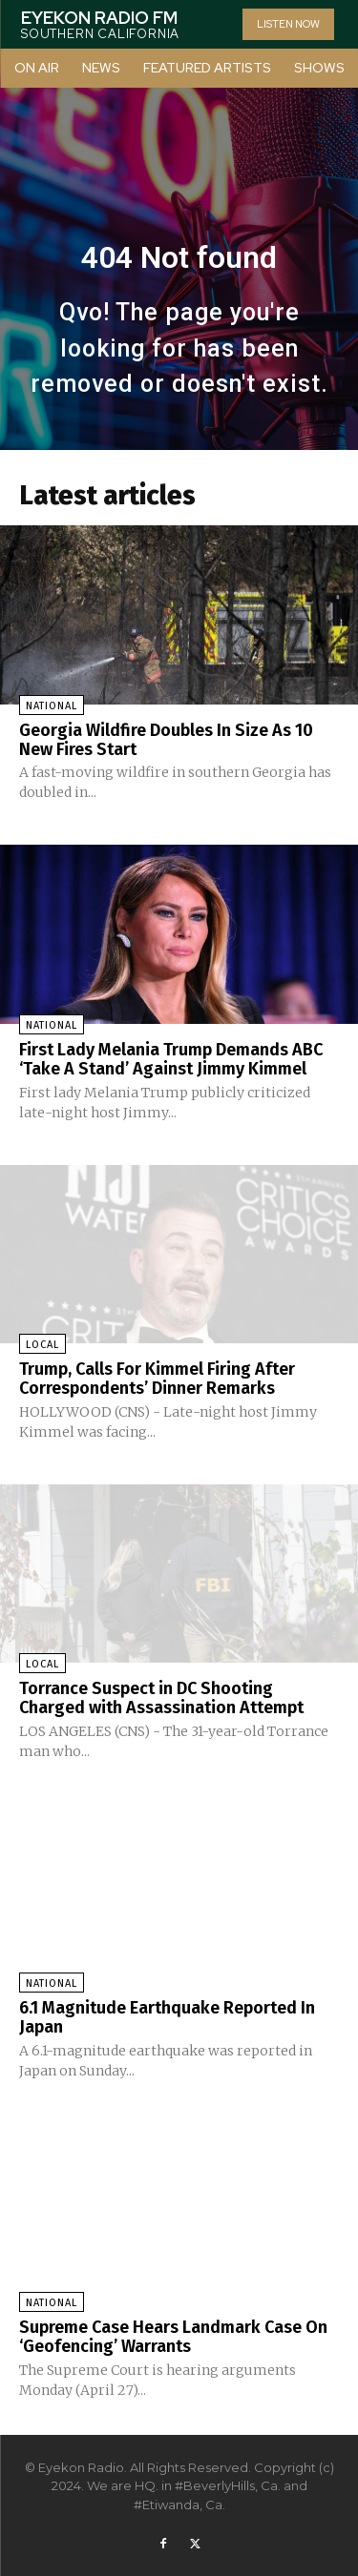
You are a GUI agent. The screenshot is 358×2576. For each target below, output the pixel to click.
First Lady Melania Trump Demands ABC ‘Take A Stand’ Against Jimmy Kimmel (171, 1059)
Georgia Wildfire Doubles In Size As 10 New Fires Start (166, 740)
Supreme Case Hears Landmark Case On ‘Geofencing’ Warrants (173, 2337)
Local (42, 1345)
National (51, 706)
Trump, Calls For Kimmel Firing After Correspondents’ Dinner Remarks (157, 1379)
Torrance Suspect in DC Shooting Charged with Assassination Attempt (161, 1698)
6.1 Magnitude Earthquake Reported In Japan (167, 2017)
